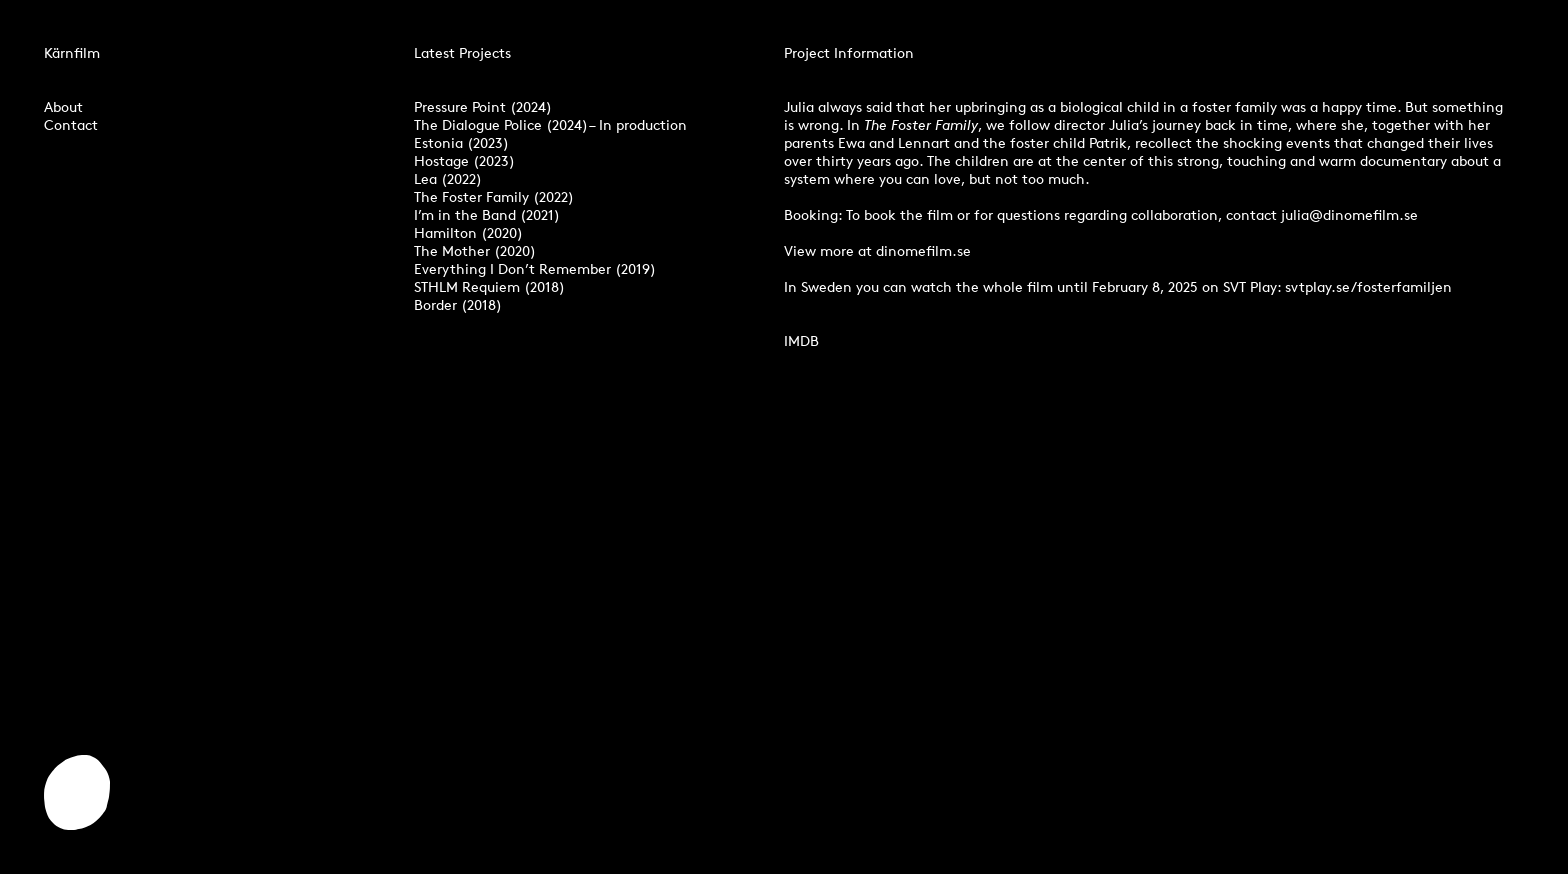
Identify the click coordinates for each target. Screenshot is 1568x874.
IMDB (801, 340)
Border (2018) (458, 304)
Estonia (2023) (461, 142)
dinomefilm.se (923, 250)
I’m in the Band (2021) (487, 214)
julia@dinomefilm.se (1349, 214)
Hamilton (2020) (468, 232)
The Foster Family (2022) (494, 196)
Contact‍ (71, 124)
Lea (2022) (448, 178)
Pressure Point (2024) (483, 106)
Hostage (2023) (464, 160)
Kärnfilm (72, 52)
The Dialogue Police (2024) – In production (550, 124)
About (63, 106)
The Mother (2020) (475, 250)
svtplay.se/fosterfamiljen (1368, 286)
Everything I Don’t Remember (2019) (535, 268)
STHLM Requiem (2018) (489, 286)
